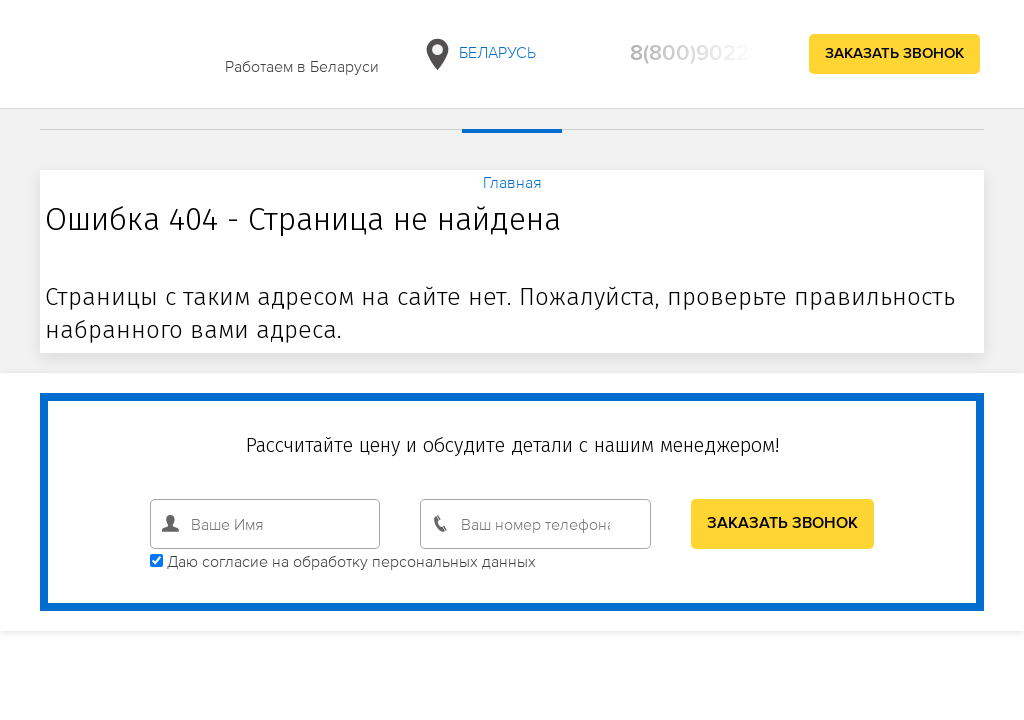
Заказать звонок (894, 53)
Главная (512, 182)
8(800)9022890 (709, 54)
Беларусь (478, 54)
